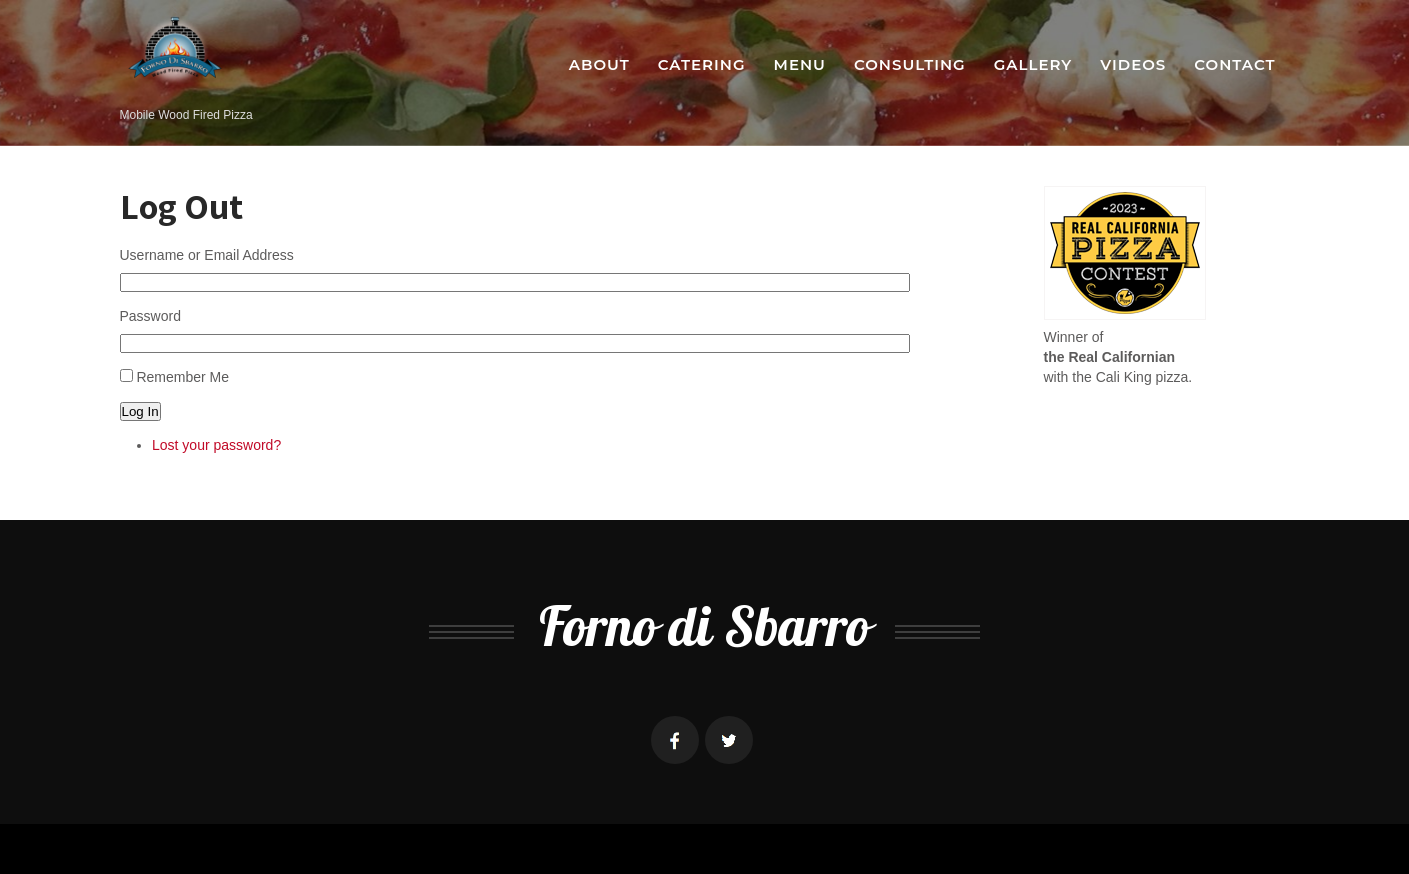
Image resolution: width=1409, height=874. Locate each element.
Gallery (1033, 64)
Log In (140, 411)
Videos (1133, 64)
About (599, 64)
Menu (800, 64)
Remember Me (182, 377)
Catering (702, 64)
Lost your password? (216, 445)
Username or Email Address (207, 255)
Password (150, 316)
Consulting (910, 64)
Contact (1234, 64)
